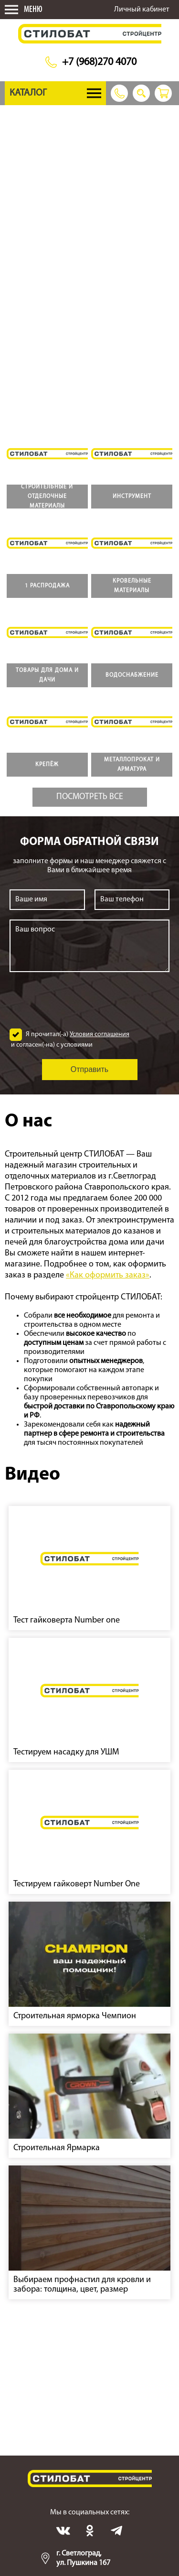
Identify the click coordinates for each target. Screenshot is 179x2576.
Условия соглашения (99, 1034)
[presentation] (89, 1000)
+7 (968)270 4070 (99, 62)
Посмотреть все (89, 796)
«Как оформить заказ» (107, 1275)
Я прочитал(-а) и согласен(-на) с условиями (69, 1039)
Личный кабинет (141, 9)
